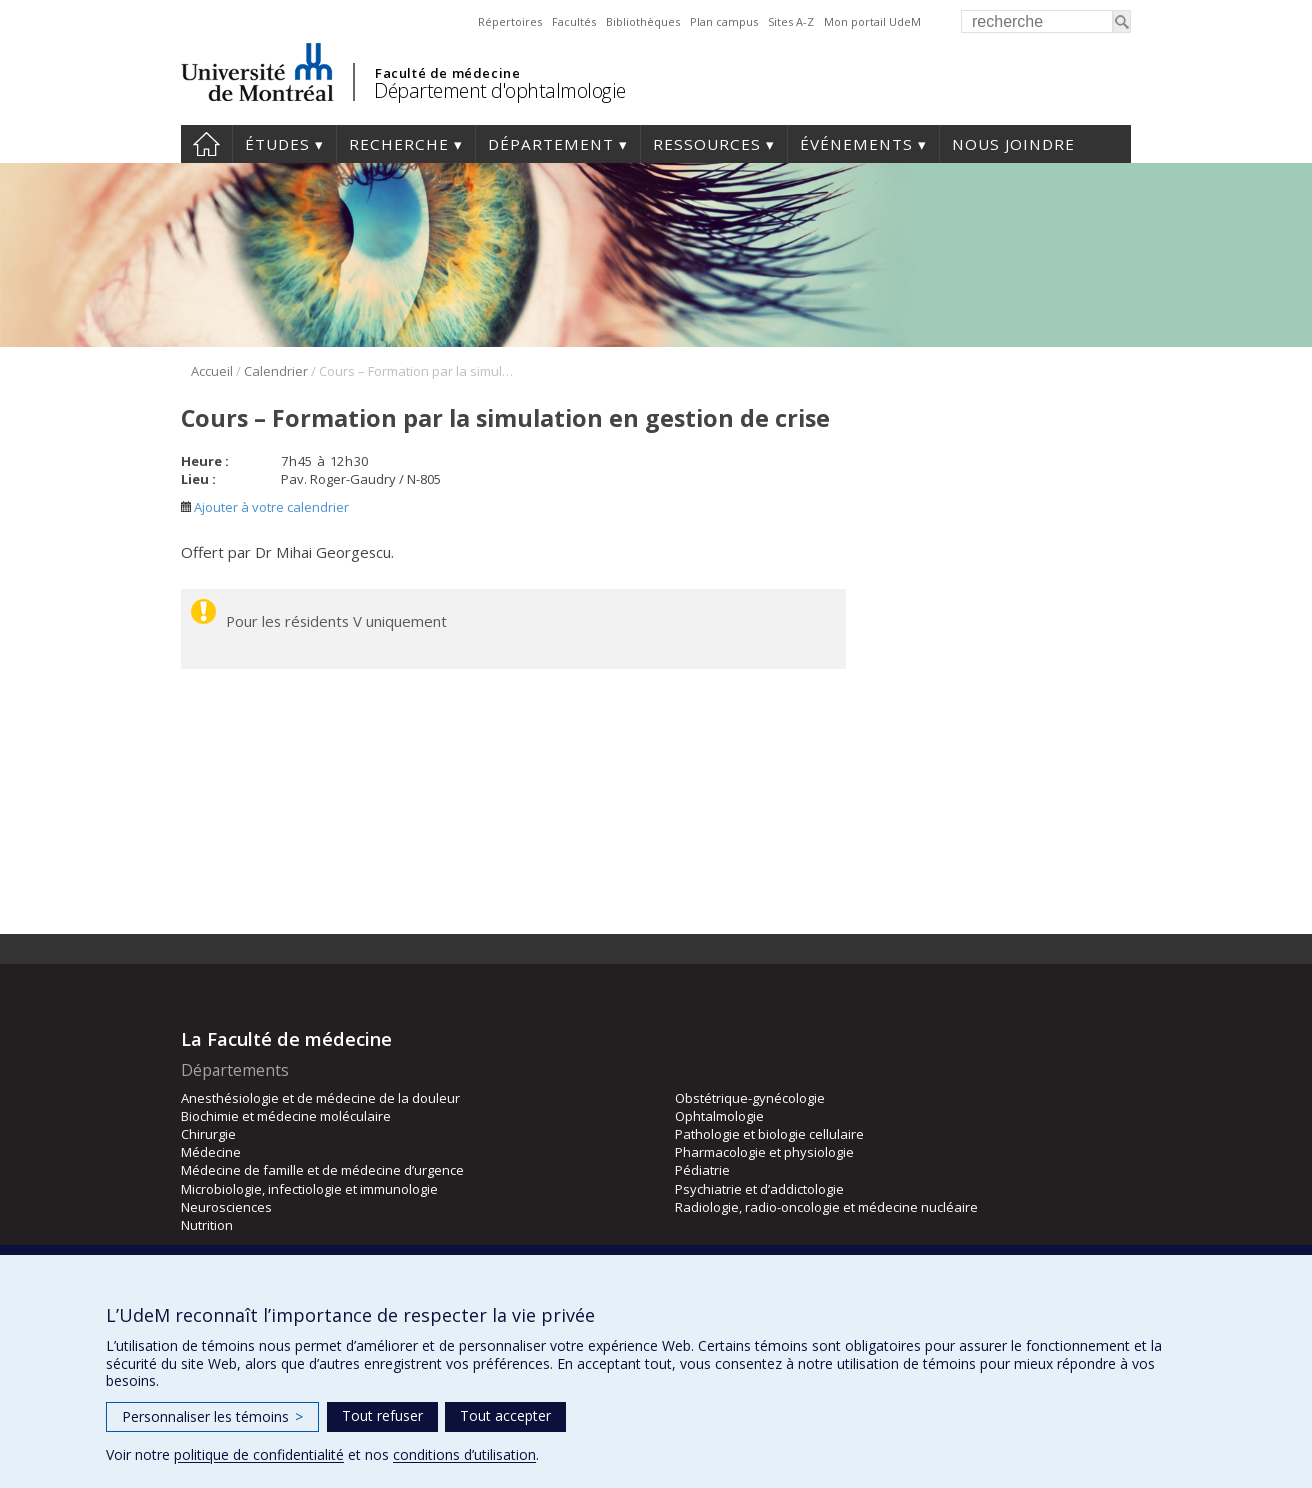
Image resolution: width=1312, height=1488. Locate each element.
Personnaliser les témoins (212, 1416)
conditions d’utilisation (464, 1454)
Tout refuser (382, 1415)
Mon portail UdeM (872, 21)
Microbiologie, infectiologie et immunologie (309, 1189)
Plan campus (724, 21)
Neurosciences (226, 1207)
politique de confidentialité (259, 1454)
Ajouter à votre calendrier (265, 507)
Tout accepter (505, 1415)
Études (277, 144)
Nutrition (207, 1225)
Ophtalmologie (719, 1116)
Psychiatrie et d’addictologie (759, 1189)
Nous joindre (1013, 144)
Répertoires (510, 21)
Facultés (574, 21)
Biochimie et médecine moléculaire (286, 1116)
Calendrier (276, 371)
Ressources (707, 144)
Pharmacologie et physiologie (764, 1152)
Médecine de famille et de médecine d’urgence (322, 1170)
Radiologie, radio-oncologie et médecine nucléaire (826, 1207)
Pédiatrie (702, 1170)
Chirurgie (208, 1134)
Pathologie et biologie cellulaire (769, 1134)
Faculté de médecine (447, 73)
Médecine (211, 1152)
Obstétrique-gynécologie (750, 1098)
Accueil (206, 144)
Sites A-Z (791, 21)
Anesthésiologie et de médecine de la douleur (320, 1098)
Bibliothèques (643, 21)
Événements (856, 144)
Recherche (399, 144)
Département (551, 144)
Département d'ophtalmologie (500, 90)
